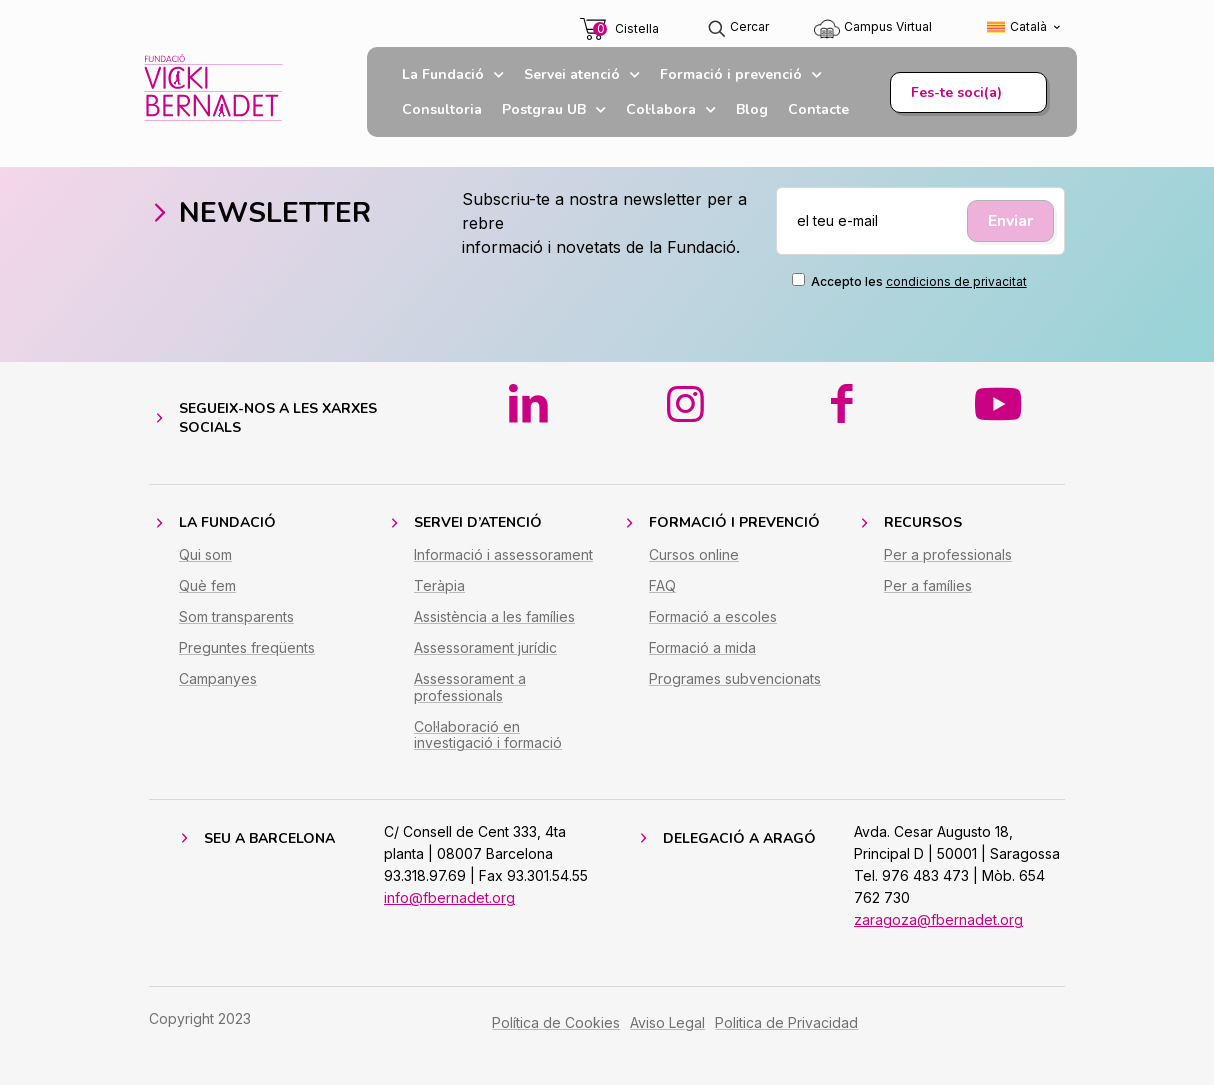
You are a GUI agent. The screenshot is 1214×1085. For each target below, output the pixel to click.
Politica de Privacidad (786, 1022)
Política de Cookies (556, 1022)
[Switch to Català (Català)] (1024, 27)
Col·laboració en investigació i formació (488, 735)
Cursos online (694, 554)
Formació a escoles (713, 616)
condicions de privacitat (956, 281)
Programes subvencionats (735, 678)
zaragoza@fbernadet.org (938, 919)
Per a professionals (948, 554)
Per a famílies (928, 585)
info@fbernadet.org (449, 897)
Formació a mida (702, 647)
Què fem (207, 585)
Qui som (205, 554)
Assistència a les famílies (494, 616)
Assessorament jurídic (485, 647)
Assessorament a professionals (470, 687)
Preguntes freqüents (247, 647)
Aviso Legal (667, 1022)
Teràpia (439, 585)
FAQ (662, 585)
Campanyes (218, 678)
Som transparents (236, 616)
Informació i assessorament (503, 554)
